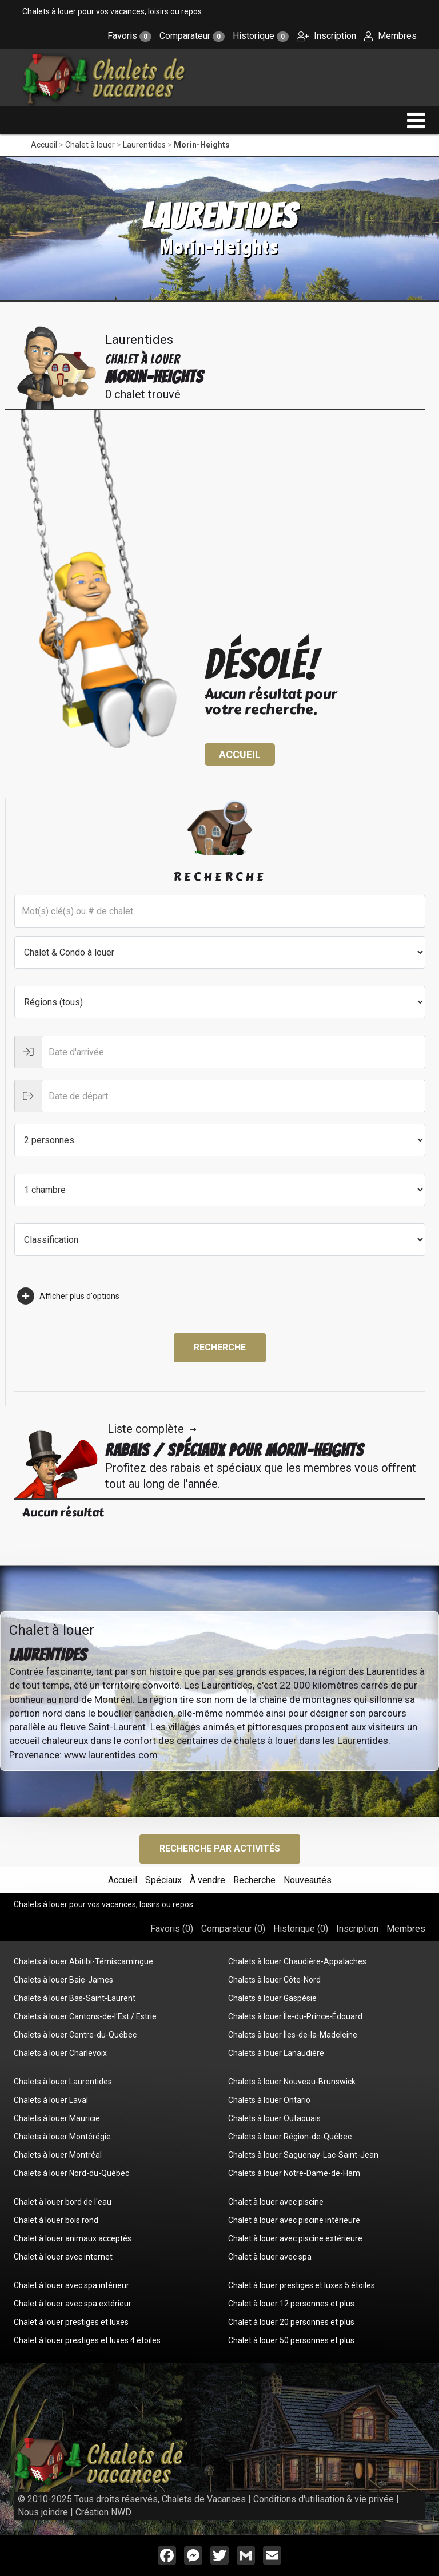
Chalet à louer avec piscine (276, 2201)
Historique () (300, 1928)
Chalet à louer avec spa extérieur (72, 2303)
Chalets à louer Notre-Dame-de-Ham (294, 2173)
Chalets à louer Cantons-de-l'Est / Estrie (85, 2016)
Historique (261, 35)
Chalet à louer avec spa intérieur (71, 2285)
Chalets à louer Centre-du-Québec (75, 2034)
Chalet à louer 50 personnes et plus (291, 2340)
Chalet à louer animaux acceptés (72, 2238)
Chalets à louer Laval (51, 2100)
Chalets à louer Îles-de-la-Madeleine (292, 2034)
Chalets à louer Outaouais (274, 2118)
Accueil (44, 144)
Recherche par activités (219, 1848)
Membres (390, 35)
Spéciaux (163, 1879)
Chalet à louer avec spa (270, 2256)
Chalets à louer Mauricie (57, 2118)
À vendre (207, 1879)
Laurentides (144, 144)
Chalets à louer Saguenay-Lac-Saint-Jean (303, 2154)
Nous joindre (43, 2512)
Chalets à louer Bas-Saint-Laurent (74, 1998)
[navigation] (416, 120)
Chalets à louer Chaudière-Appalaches (297, 1961)
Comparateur (192, 35)
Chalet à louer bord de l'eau (62, 2201)
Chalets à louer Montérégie (62, 2136)
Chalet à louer (90, 144)
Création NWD (103, 2512)
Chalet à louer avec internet (63, 2256)
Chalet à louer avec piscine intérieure (294, 2220)
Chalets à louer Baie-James (63, 1979)
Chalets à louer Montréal (58, 2154)
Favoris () (171, 1928)
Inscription (326, 35)
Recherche (220, 1347)
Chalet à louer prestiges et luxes (71, 2322)
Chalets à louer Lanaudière (276, 2053)
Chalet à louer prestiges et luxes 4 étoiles (87, 2340)
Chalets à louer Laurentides (63, 2081)
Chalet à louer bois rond (56, 2220)
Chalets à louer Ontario (269, 2100)
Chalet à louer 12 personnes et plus (291, 2303)
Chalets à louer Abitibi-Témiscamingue (83, 1961)
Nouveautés (308, 1879)
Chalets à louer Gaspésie (272, 1998)
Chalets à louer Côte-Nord (274, 1979)
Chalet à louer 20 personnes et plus (291, 2322)
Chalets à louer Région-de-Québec (290, 2136)
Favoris (129, 35)
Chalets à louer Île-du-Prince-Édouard (295, 2016)
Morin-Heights (202, 144)
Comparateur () (233, 1928)
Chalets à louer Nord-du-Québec (71, 2173)
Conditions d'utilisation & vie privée (323, 2499)
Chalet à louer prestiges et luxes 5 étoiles (301, 2285)
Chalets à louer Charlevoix (60, 2053)
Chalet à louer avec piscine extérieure (295, 2238)
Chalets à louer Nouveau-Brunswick (292, 2081)
